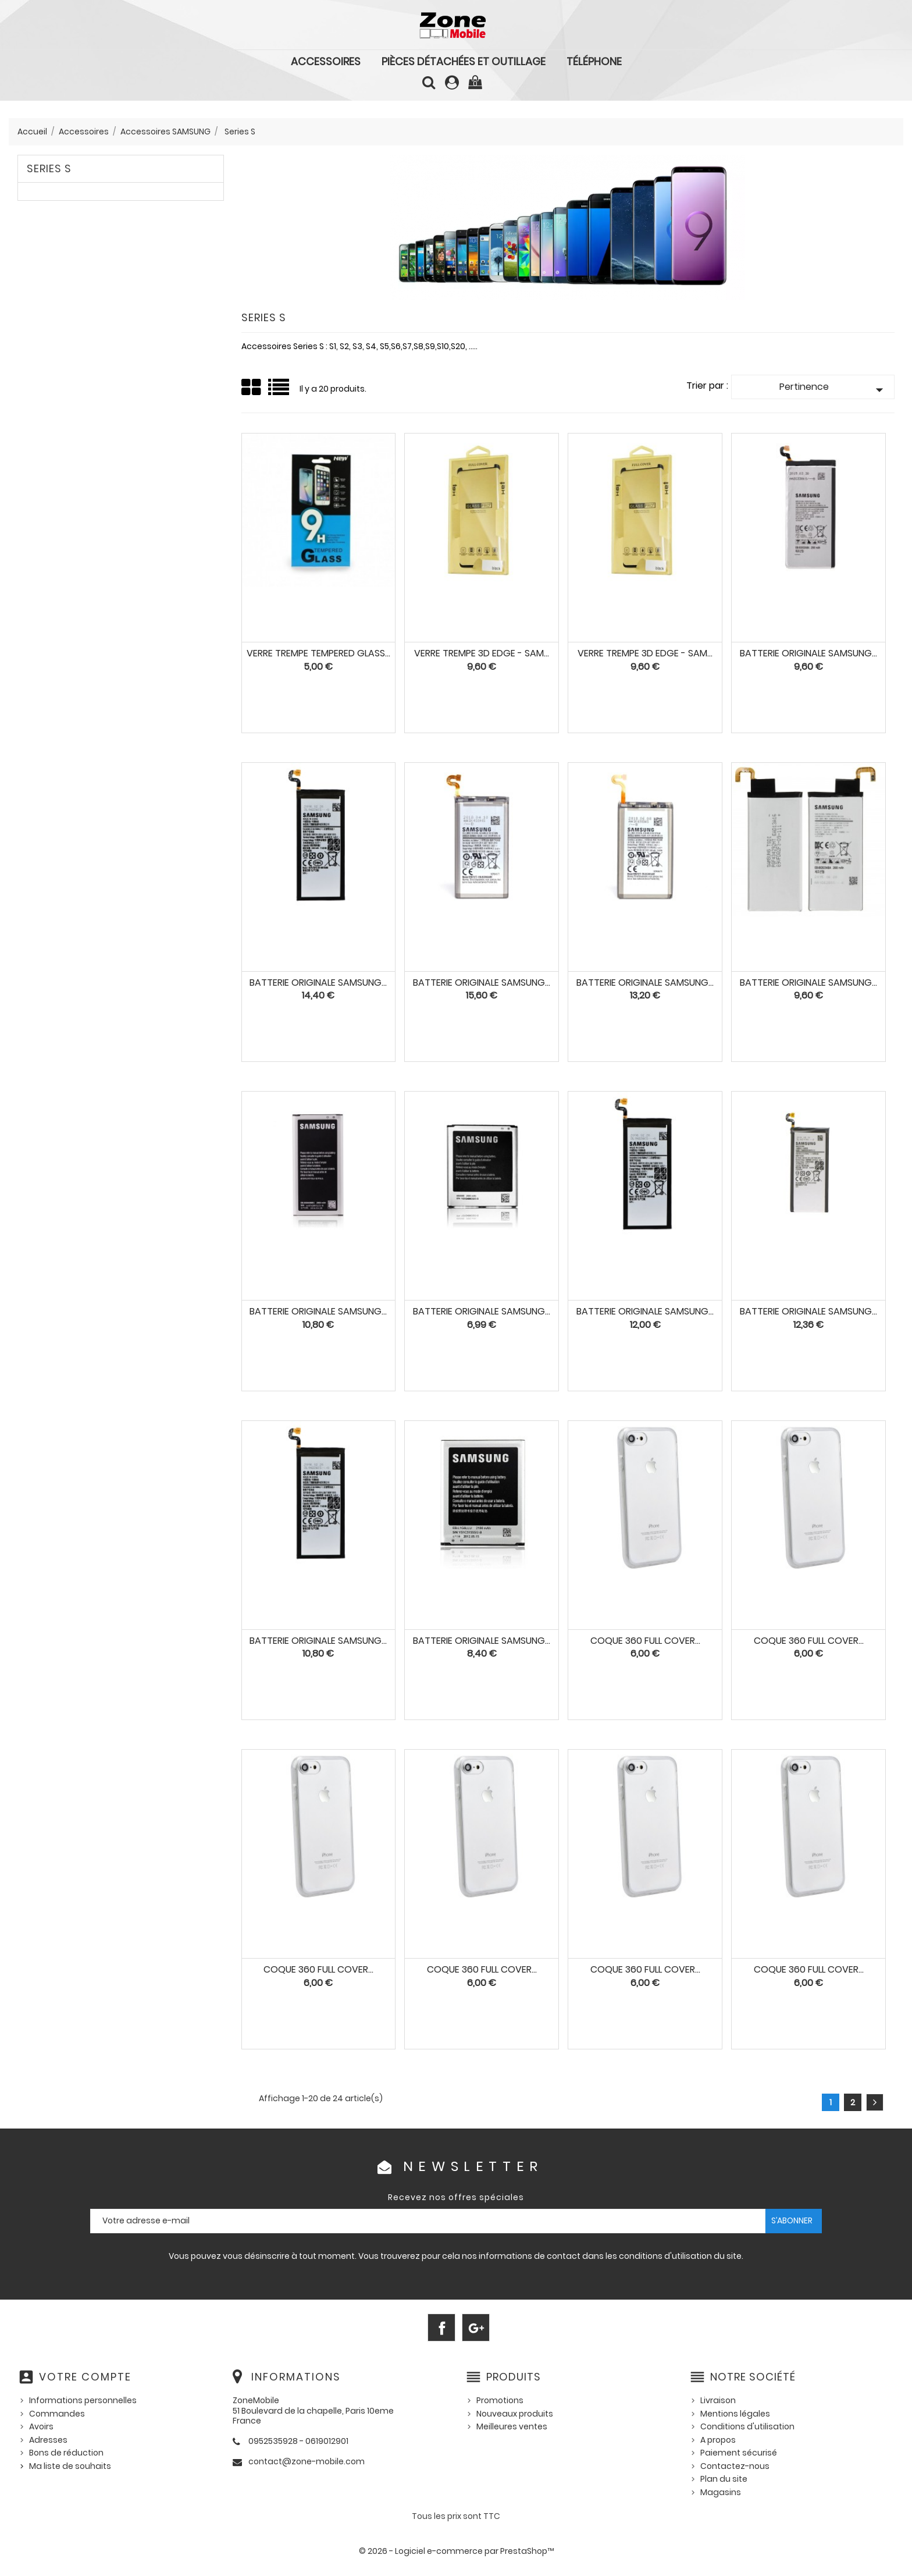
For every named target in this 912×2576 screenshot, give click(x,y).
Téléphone (594, 61)
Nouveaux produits (514, 2413)
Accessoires (326, 61)
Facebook (441, 2327)
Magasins (720, 2492)
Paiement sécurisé (738, 2452)
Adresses (48, 2440)
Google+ (475, 2327)
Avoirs (41, 2426)
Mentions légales (735, 2413)
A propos (718, 2440)
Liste (279, 391)
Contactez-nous (735, 2466)
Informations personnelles (83, 2400)
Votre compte (85, 2376)
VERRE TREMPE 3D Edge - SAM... (481, 653)
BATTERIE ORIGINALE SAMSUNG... (318, 1311)
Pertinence (833, 389)
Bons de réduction (66, 2452)
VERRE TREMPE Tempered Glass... (318, 653)
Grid (251, 387)
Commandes (57, 2413)
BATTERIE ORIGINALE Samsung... (808, 653)
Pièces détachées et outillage (464, 61)
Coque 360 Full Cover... (645, 1640)
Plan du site (723, 2479)
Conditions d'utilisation (747, 2426)
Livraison (718, 2400)
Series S (49, 168)
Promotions (499, 2400)
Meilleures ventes (511, 2426)
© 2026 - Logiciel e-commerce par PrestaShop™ (456, 2551)
